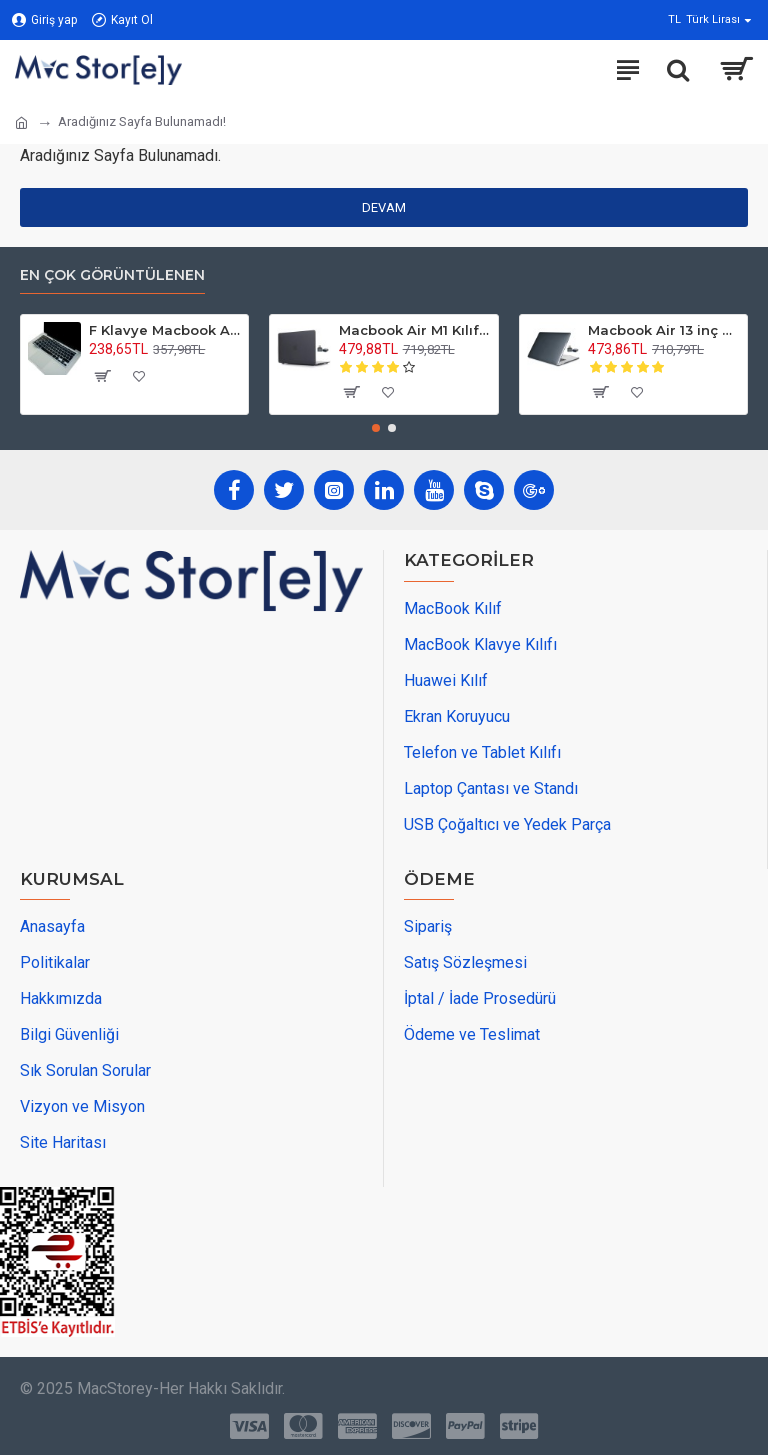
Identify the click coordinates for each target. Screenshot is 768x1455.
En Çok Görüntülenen (112, 275)
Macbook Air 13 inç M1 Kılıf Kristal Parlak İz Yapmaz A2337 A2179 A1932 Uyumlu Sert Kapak (664, 330)
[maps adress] (170, 739)
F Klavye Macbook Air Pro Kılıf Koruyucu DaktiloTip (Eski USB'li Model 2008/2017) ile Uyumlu (165, 330)
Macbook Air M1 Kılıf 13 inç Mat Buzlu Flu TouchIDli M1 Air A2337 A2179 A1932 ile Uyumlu (415, 330)
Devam (384, 207)
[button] (376, 428)
